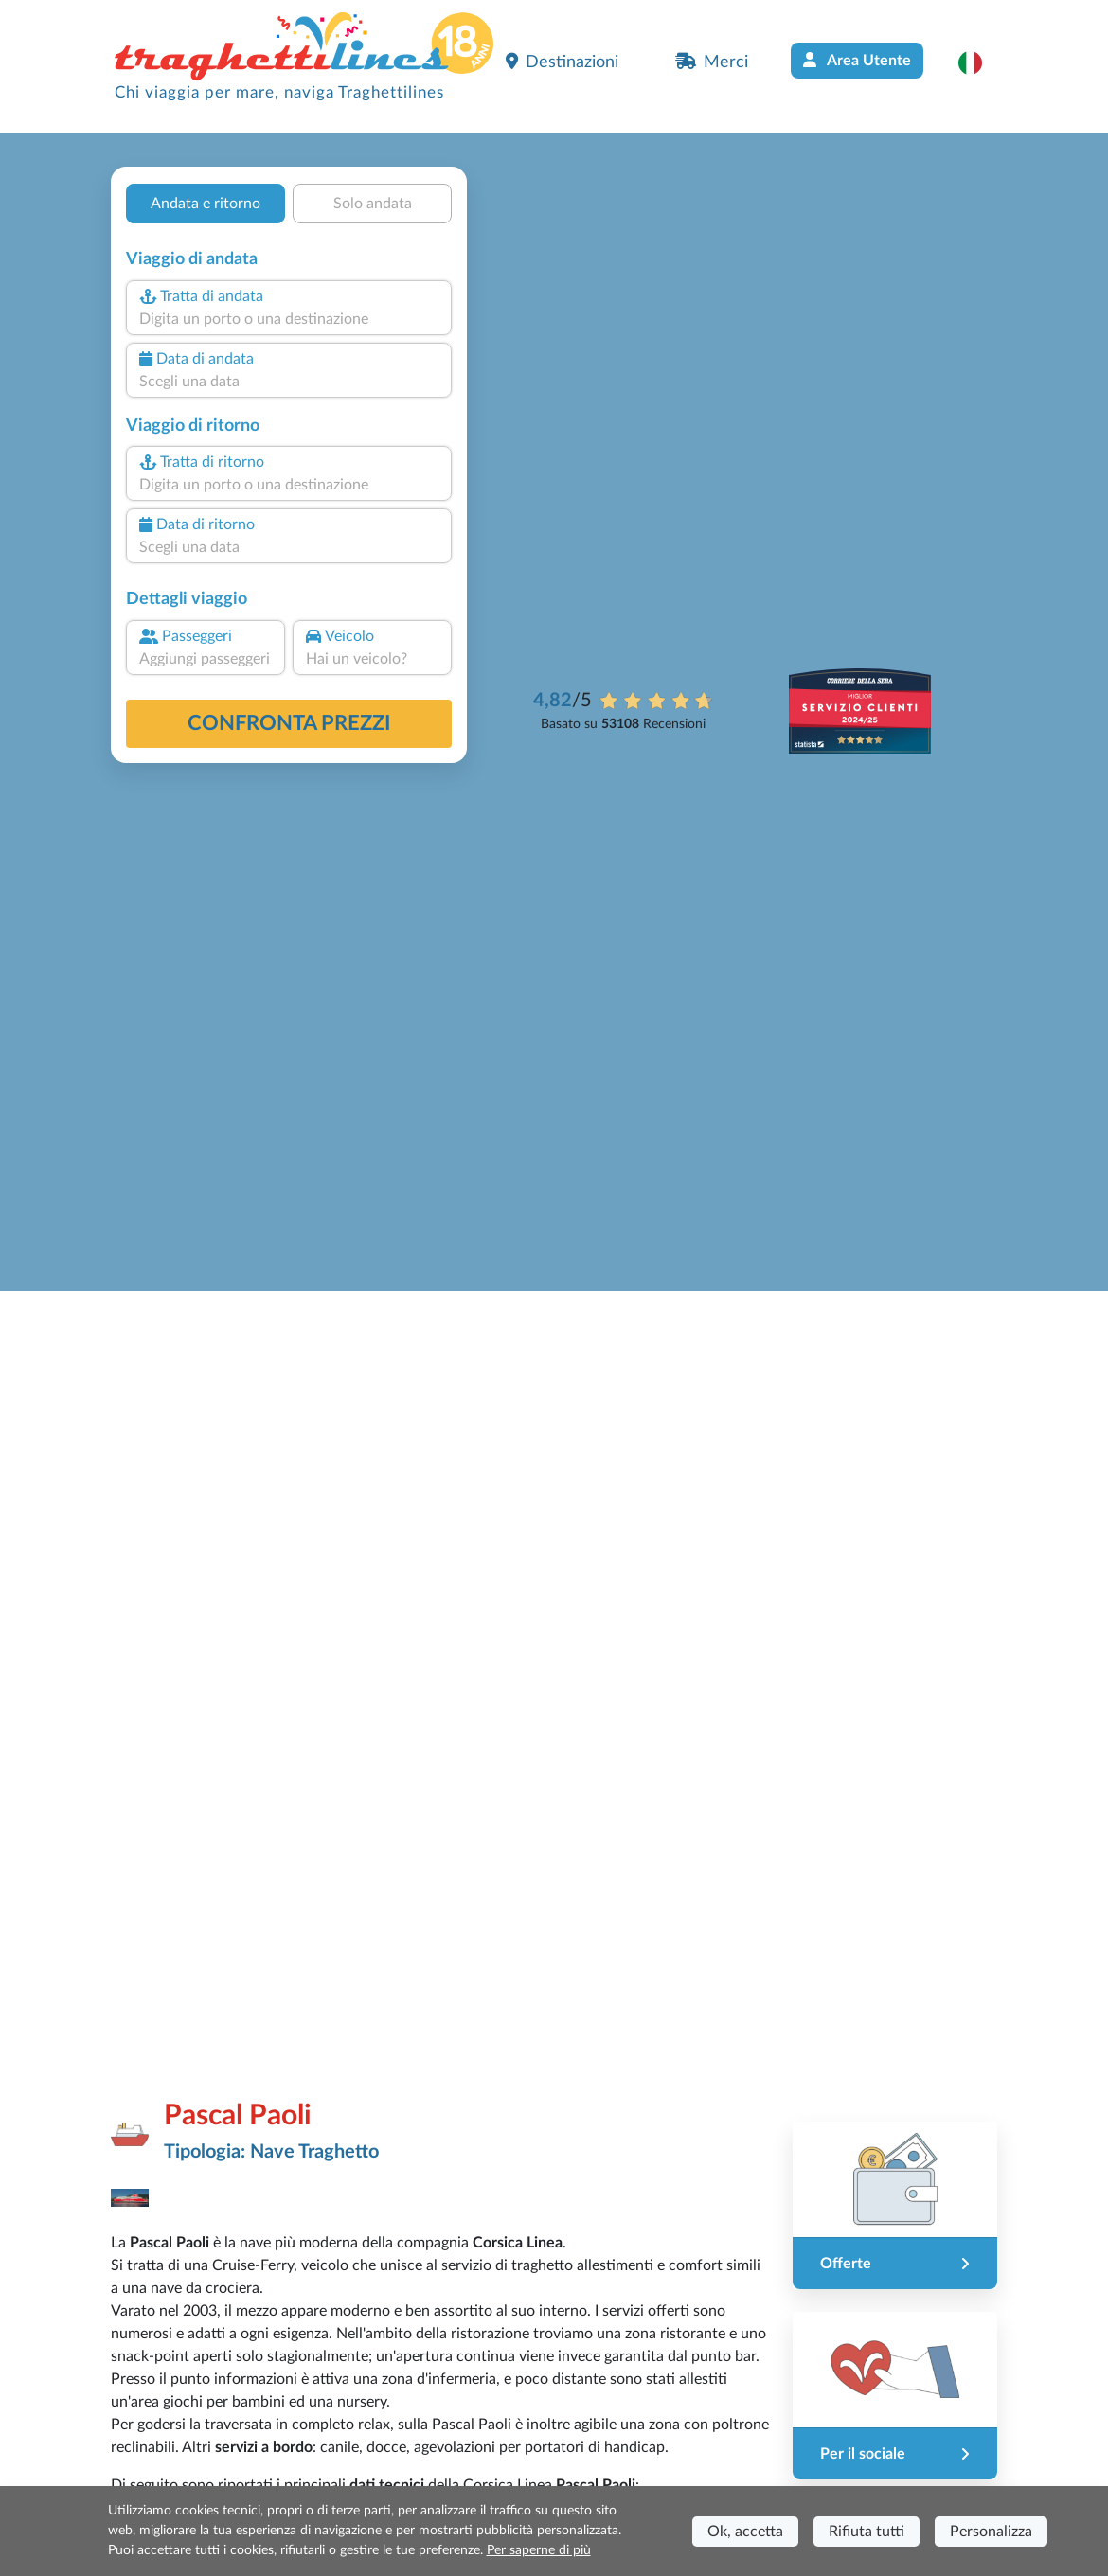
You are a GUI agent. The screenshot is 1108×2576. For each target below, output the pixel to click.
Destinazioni (562, 61)
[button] (980, 62)
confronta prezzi (289, 723)
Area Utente (857, 60)
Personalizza (991, 2531)
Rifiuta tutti (866, 2531)
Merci (711, 61)
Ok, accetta (745, 2531)
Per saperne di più (539, 2550)
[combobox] (288, 319)
